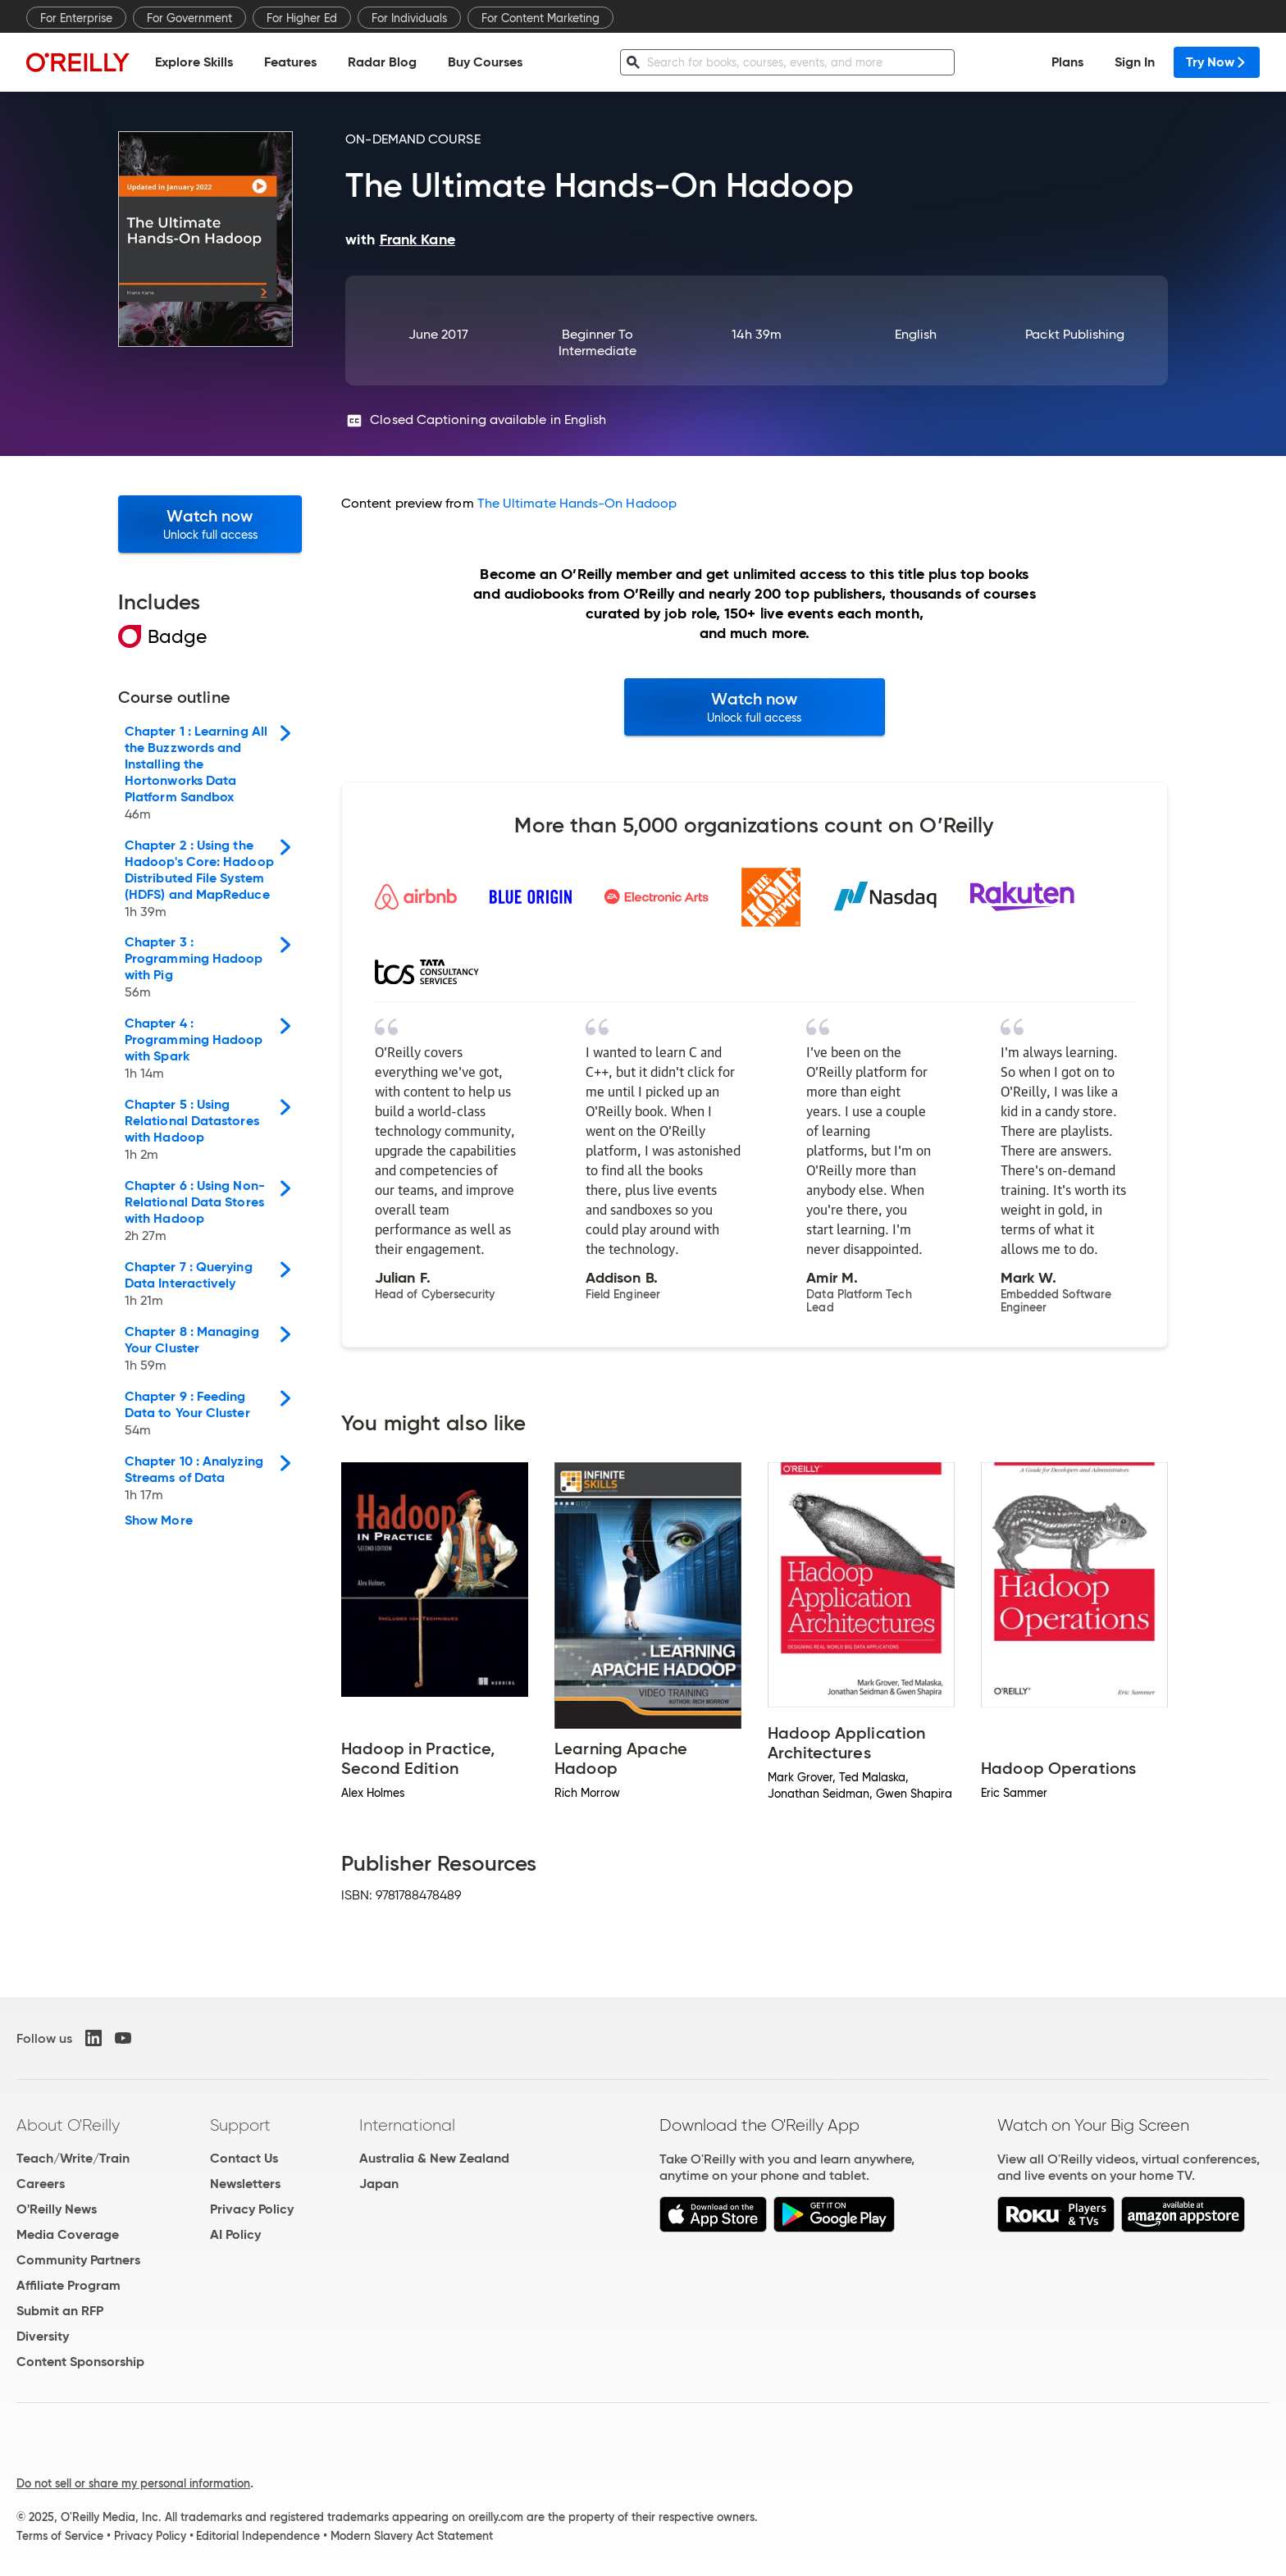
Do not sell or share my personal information (133, 2483)
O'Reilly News (56, 2209)
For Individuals (409, 18)
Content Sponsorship (80, 2361)
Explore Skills (194, 62)
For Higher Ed (302, 18)
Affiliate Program (68, 2285)
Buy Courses (485, 62)
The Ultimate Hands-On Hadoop (577, 503)
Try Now (1216, 62)
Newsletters (245, 2183)
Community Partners (78, 2259)
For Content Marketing (540, 18)
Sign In (1135, 62)
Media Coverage (67, 2234)
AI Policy (235, 2234)
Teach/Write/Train (73, 2158)
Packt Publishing (1074, 334)
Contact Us (244, 2158)
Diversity (42, 2336)
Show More (159, 1520)
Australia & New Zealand (434, 2158)
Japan (379, 2183)
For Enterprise (76, 18)
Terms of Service (59, 2535)
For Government (189, 18)
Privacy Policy (252, 2209)
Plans (1067, 62)
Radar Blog (382, 62)
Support (240, 2125)
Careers (40, 2183)
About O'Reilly (68, 2125)
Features (290, 62)
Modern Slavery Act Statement (412, 2535)
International (407, 2125)
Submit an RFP (59, 2310)
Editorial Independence (258, 2535)
